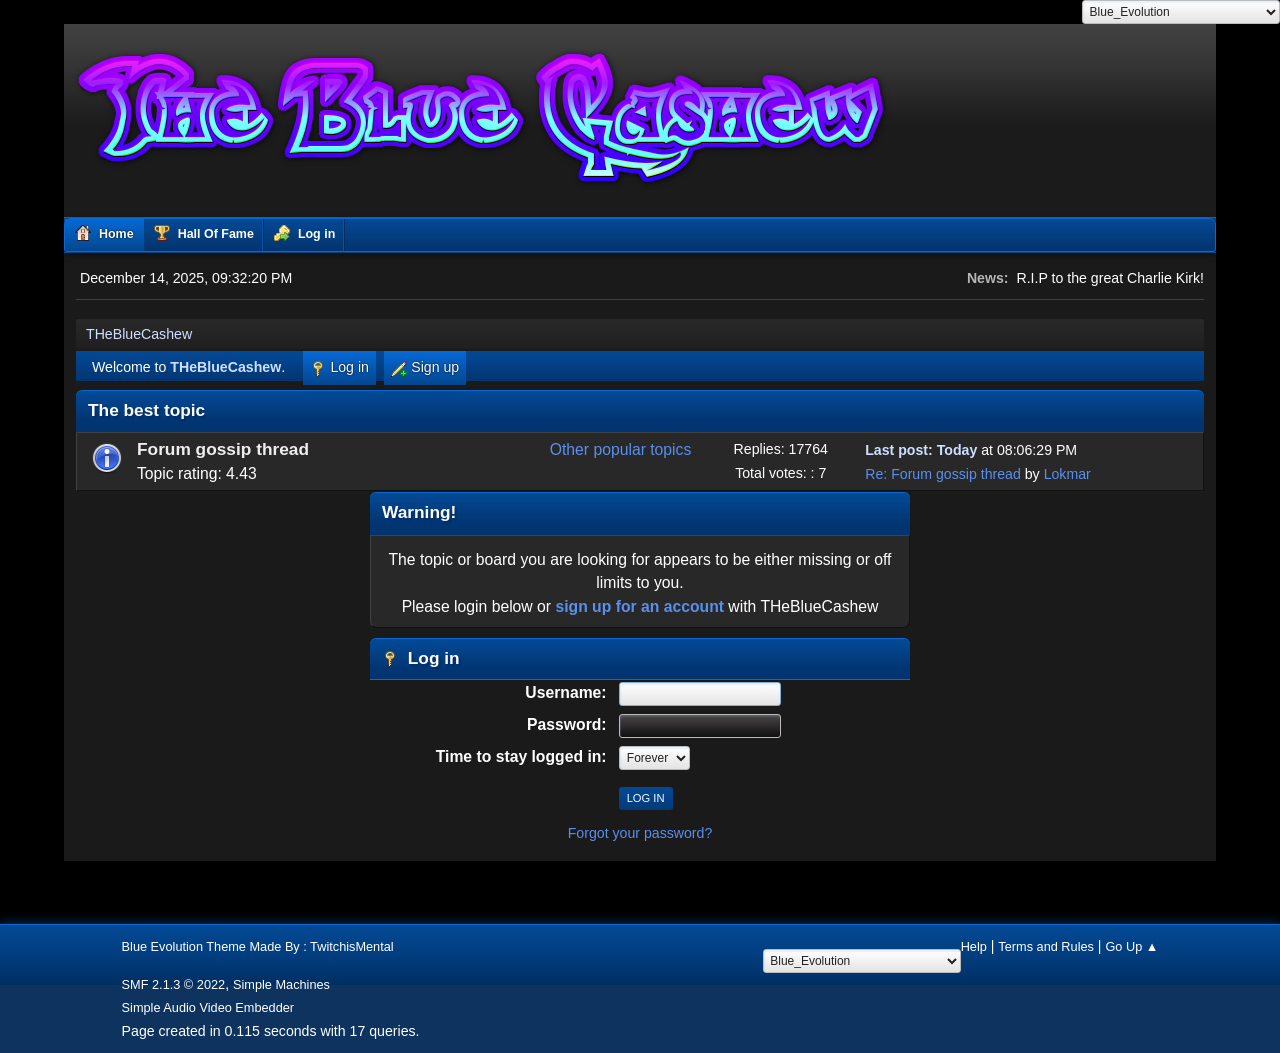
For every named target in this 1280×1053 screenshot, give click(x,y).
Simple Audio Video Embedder (208, 1007)
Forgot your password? (640, 833)
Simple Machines (281, 984)
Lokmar (1067, 474)
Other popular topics (621, 449)
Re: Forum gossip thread (943, 474)
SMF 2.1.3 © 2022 (174, 984)
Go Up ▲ (1131, 946)
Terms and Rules (1046, 946)
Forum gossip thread (223, 449)
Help (974, 946)
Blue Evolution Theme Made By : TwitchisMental (258, 946)
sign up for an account (639, 606)
